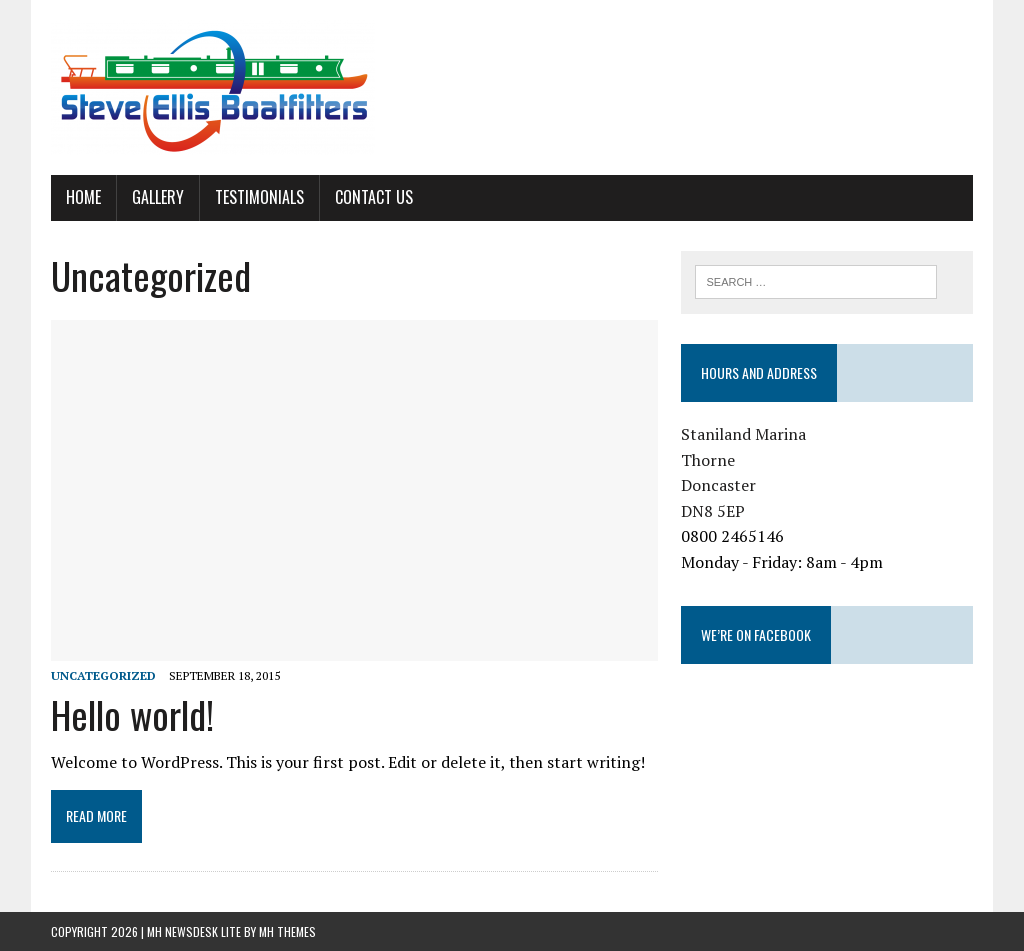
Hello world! (132, 714)
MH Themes (287, 931)
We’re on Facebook (756, 634)
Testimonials (259, 197)
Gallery (158, 197)
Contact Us (374, 197)
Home (83, 197)
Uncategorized (103, 675)
